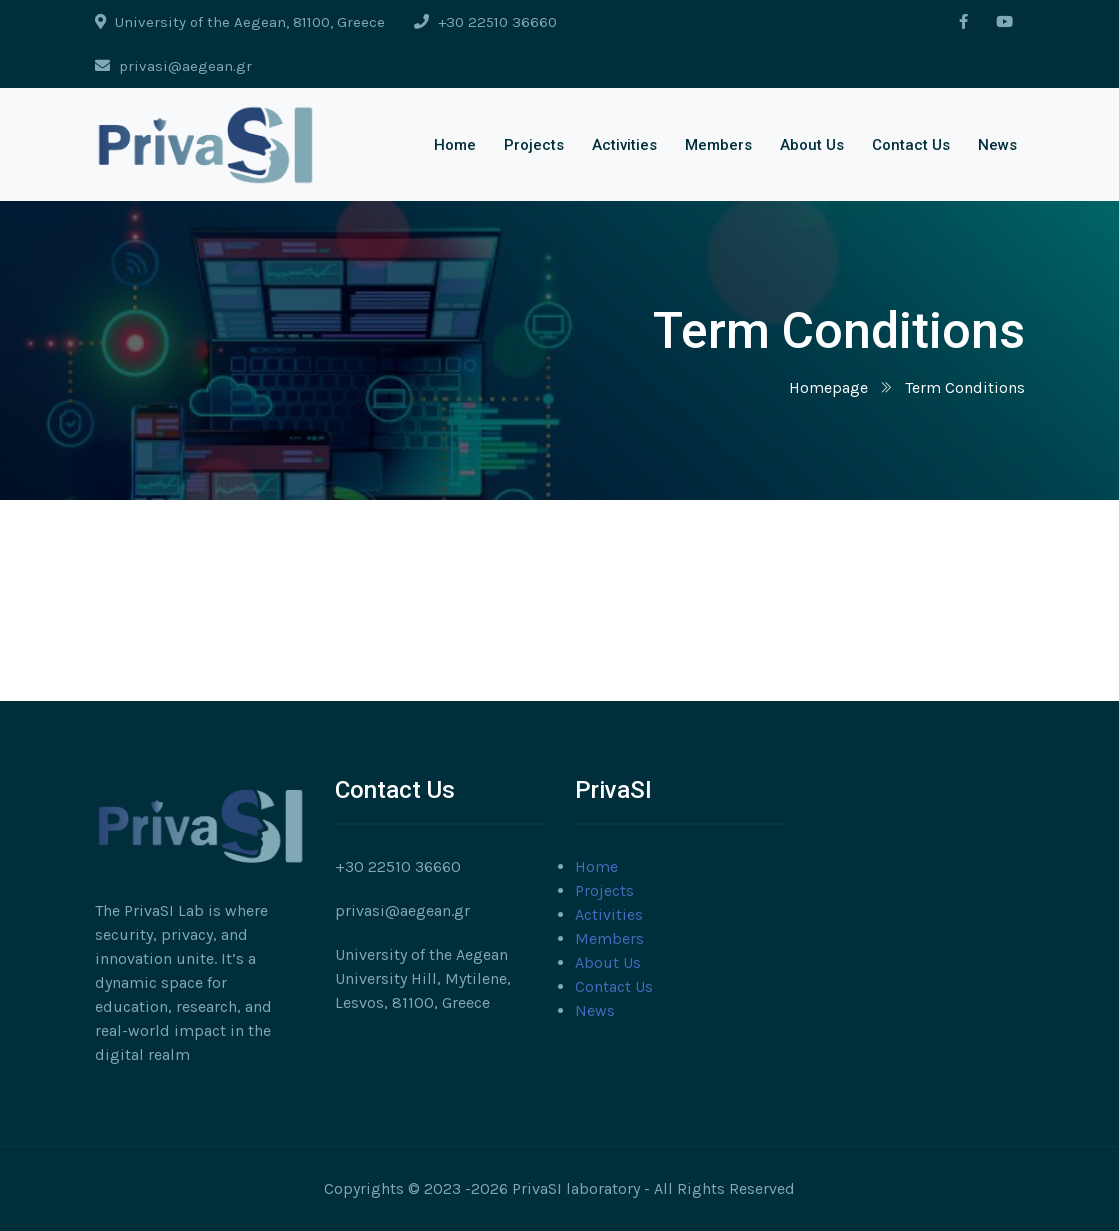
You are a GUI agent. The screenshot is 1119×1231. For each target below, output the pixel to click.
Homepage (828, 387)
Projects (534, 145)
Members (718, 145)
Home (455, 145)
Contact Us (911, 145)
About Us (812, 145)
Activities (624, 145)
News (997, 145)
